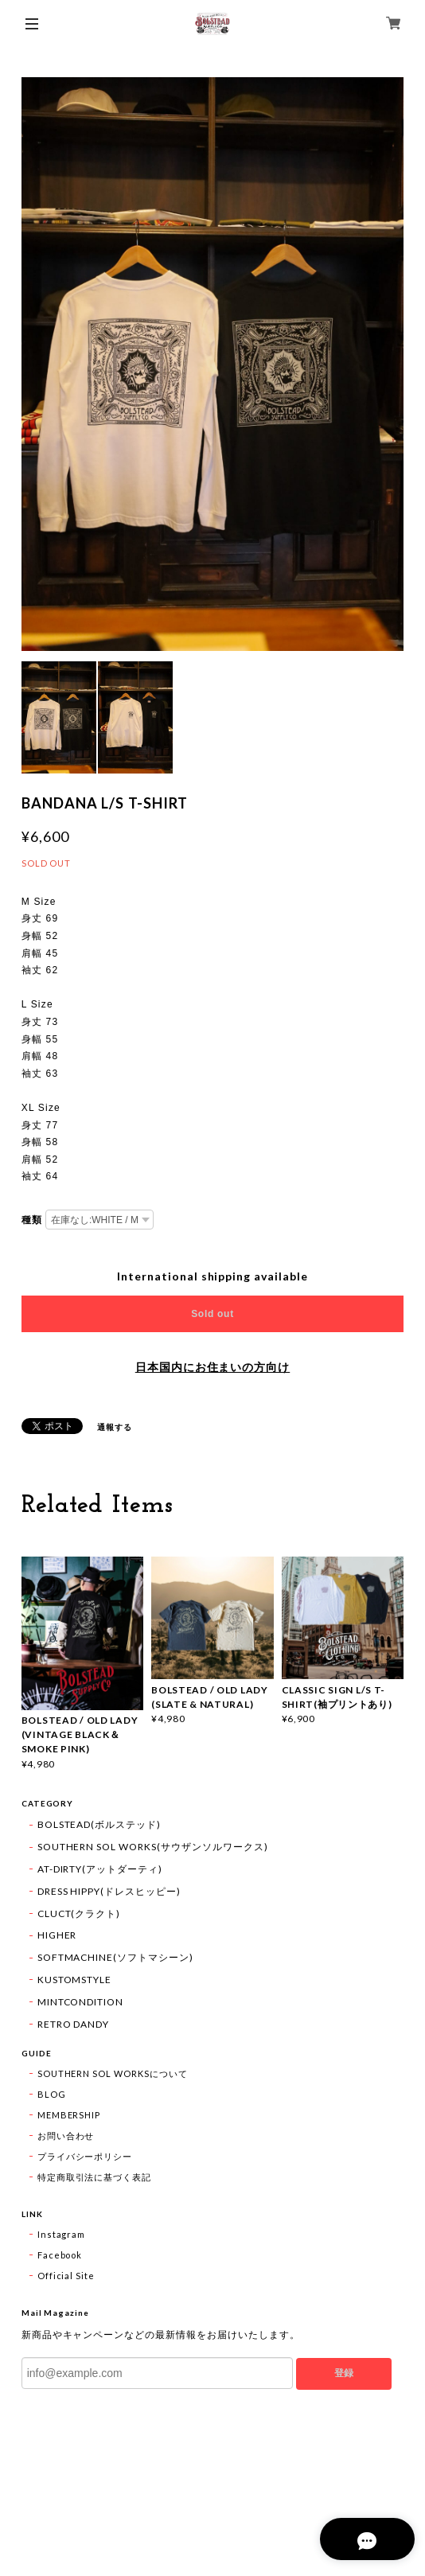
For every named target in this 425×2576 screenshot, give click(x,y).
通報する (114, 1427)
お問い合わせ (66, 2135)
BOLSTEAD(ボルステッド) (99, 1824)
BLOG (51, 2094)
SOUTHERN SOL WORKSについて (112, 2073)
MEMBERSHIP (69, 2115)
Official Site (66, 2275)
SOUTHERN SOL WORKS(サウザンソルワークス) (152, 1847)
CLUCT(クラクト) (79, 1913)
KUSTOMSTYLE (74, 1980)
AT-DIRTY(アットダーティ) (99, 1869)
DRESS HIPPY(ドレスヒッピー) (109, 1891)
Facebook (60, 2255)
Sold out (212, 1313)
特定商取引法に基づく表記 (94, 2177)
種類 (31, 1220)
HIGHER (57, 1935)
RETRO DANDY (73, 2024)
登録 (343, 2373)
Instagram (61, 2234)
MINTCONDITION (80, 2002)
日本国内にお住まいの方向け (212, 1367)
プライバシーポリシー (85, 2156)
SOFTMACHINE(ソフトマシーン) (115, 1957)
